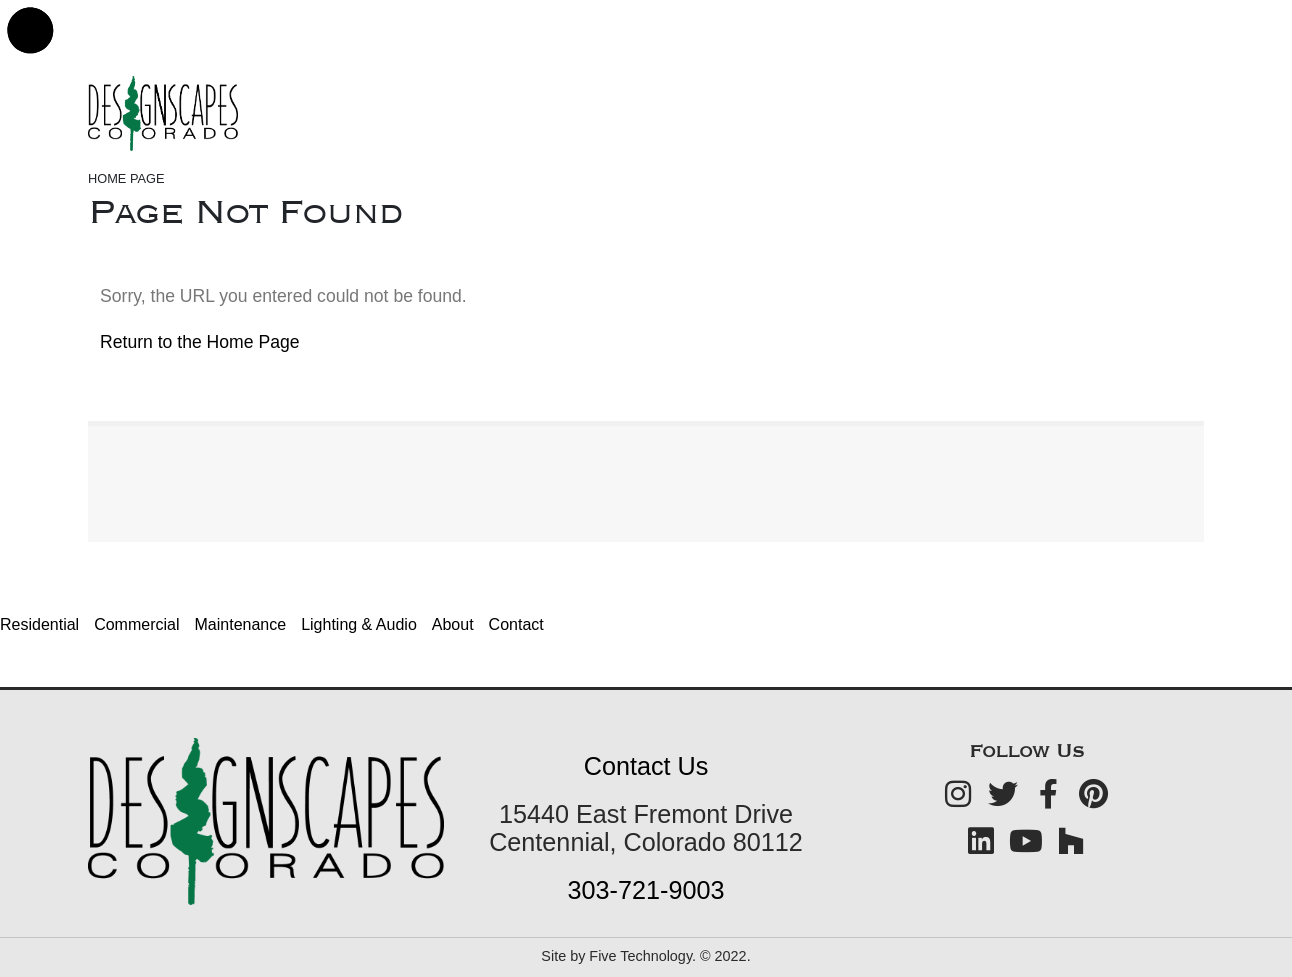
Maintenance (241, 624)
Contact (516, 624)
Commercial (136, 624)
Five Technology (640, 956)
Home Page (126, 178)
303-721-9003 (646, 890)
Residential (39, 624)
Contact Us (646, 766)
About (453, 624)
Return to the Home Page (200, 342)
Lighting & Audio (359, 624)
